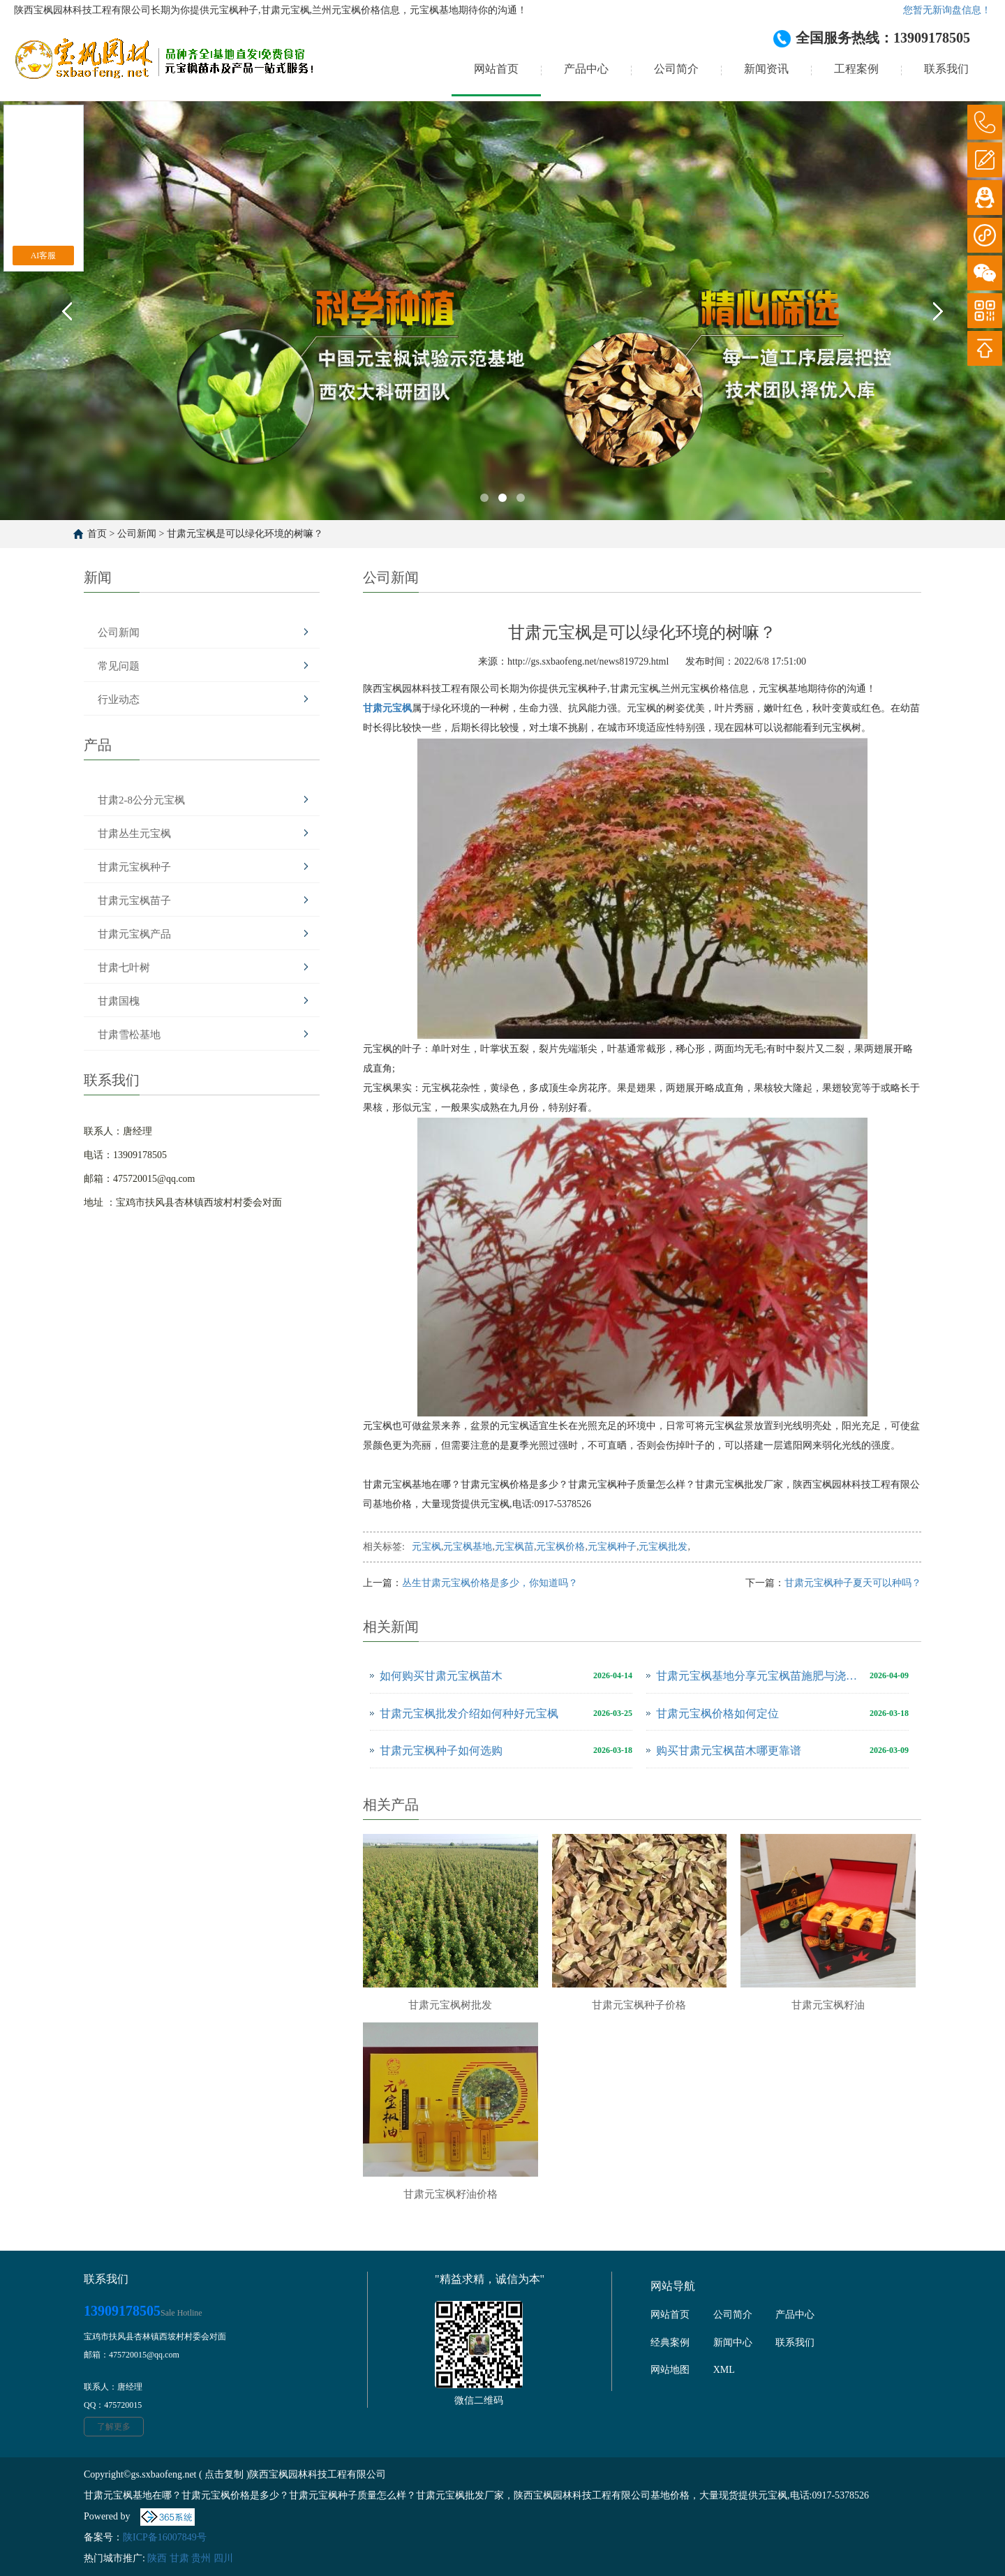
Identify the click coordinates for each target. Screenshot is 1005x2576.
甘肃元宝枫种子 (134, 867)
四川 (223, 2558)
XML (724, 2369)
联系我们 (946, 69)
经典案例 (670, 2342)
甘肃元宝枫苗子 (134, 900)
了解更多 (114, 2426)
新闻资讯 (766, 69)
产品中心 (586, 69)
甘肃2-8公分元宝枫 (141, 800)
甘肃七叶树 (124, 967)
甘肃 (179, 2558)
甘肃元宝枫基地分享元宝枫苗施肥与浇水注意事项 (759, 1676)
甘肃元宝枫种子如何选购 (441, 1750)
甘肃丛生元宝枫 (134, 833)
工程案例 (856, 69)
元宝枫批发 (663, 1546)
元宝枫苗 (514, 1546)
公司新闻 (136, 533)
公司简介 (676, 69)
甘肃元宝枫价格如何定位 (717, 1713)
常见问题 (119, 666)
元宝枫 (426, 1546)
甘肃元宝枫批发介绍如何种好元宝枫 (469, 1713)
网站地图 (670, 2369)
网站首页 (496, 69)
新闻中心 (732, 2342)
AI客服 (44, 255)
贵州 (201, 2558)
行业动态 (119, 699)
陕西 (157, 2558)
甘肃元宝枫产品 (134, 934)
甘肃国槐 (119, 1001)
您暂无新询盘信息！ (947, 10)
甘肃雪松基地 (129, 1034)
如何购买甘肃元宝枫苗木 (441, 1676)
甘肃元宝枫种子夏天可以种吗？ (852, 1583)
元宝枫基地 (467, 1546)
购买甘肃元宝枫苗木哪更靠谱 (728, 1750)
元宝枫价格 (560, 1546)
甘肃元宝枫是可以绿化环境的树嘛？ (245, 533)
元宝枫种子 (612, 1546)
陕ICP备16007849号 (165, 2537)
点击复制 (224, 2474)
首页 (97, 533)
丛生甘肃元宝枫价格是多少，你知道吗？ (490, 1583)
